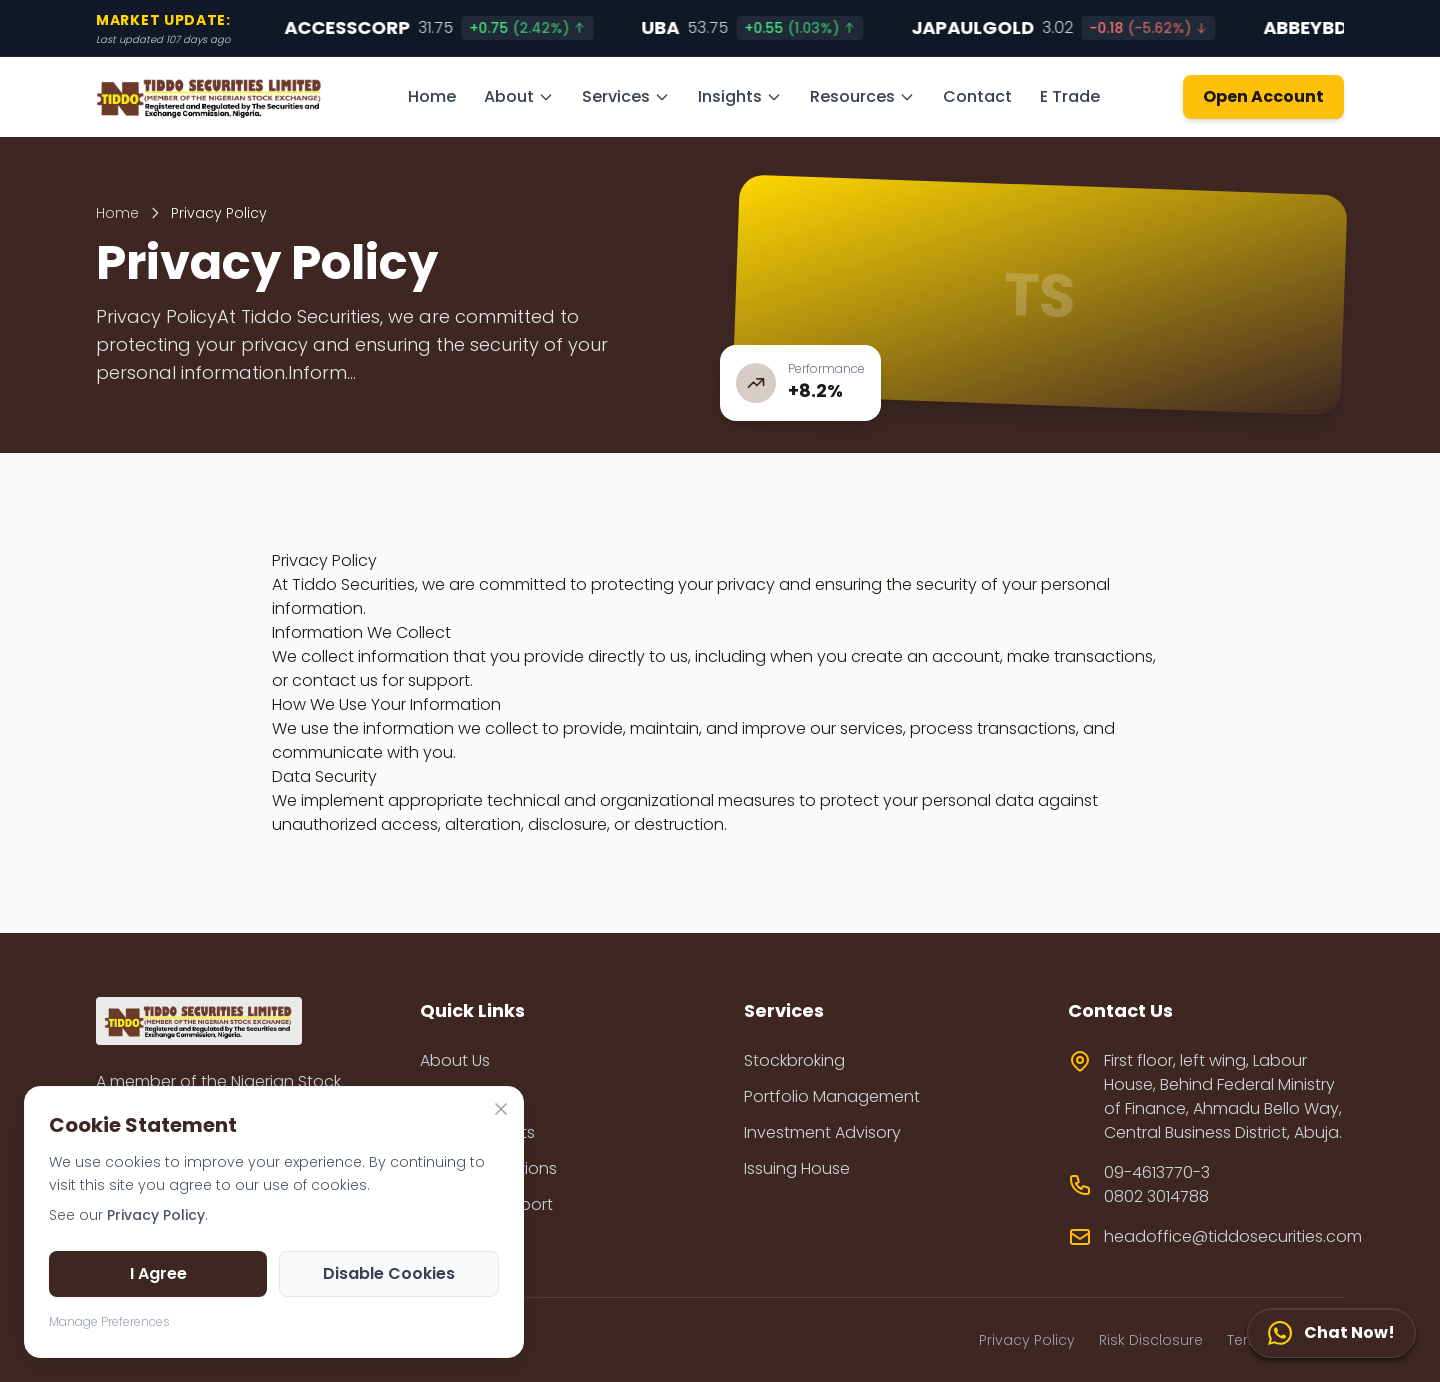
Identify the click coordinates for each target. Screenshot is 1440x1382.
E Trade (1070, 96)
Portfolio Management (832, 1096)
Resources (862, 96)
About (519, 96)
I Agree (158, 1273)
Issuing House (797, 1168)
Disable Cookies (389, 1273)
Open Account (1263, 96)
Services (626, 96)
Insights (740, 96)
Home (432, 96)
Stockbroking (794, 1060)
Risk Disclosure (1151, 1340)
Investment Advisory (822, 1132)
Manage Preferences (109, 1321)
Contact (977, 96)
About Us (455, 1060)
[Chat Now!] (1331, 1333)
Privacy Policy (1027, 1340)
